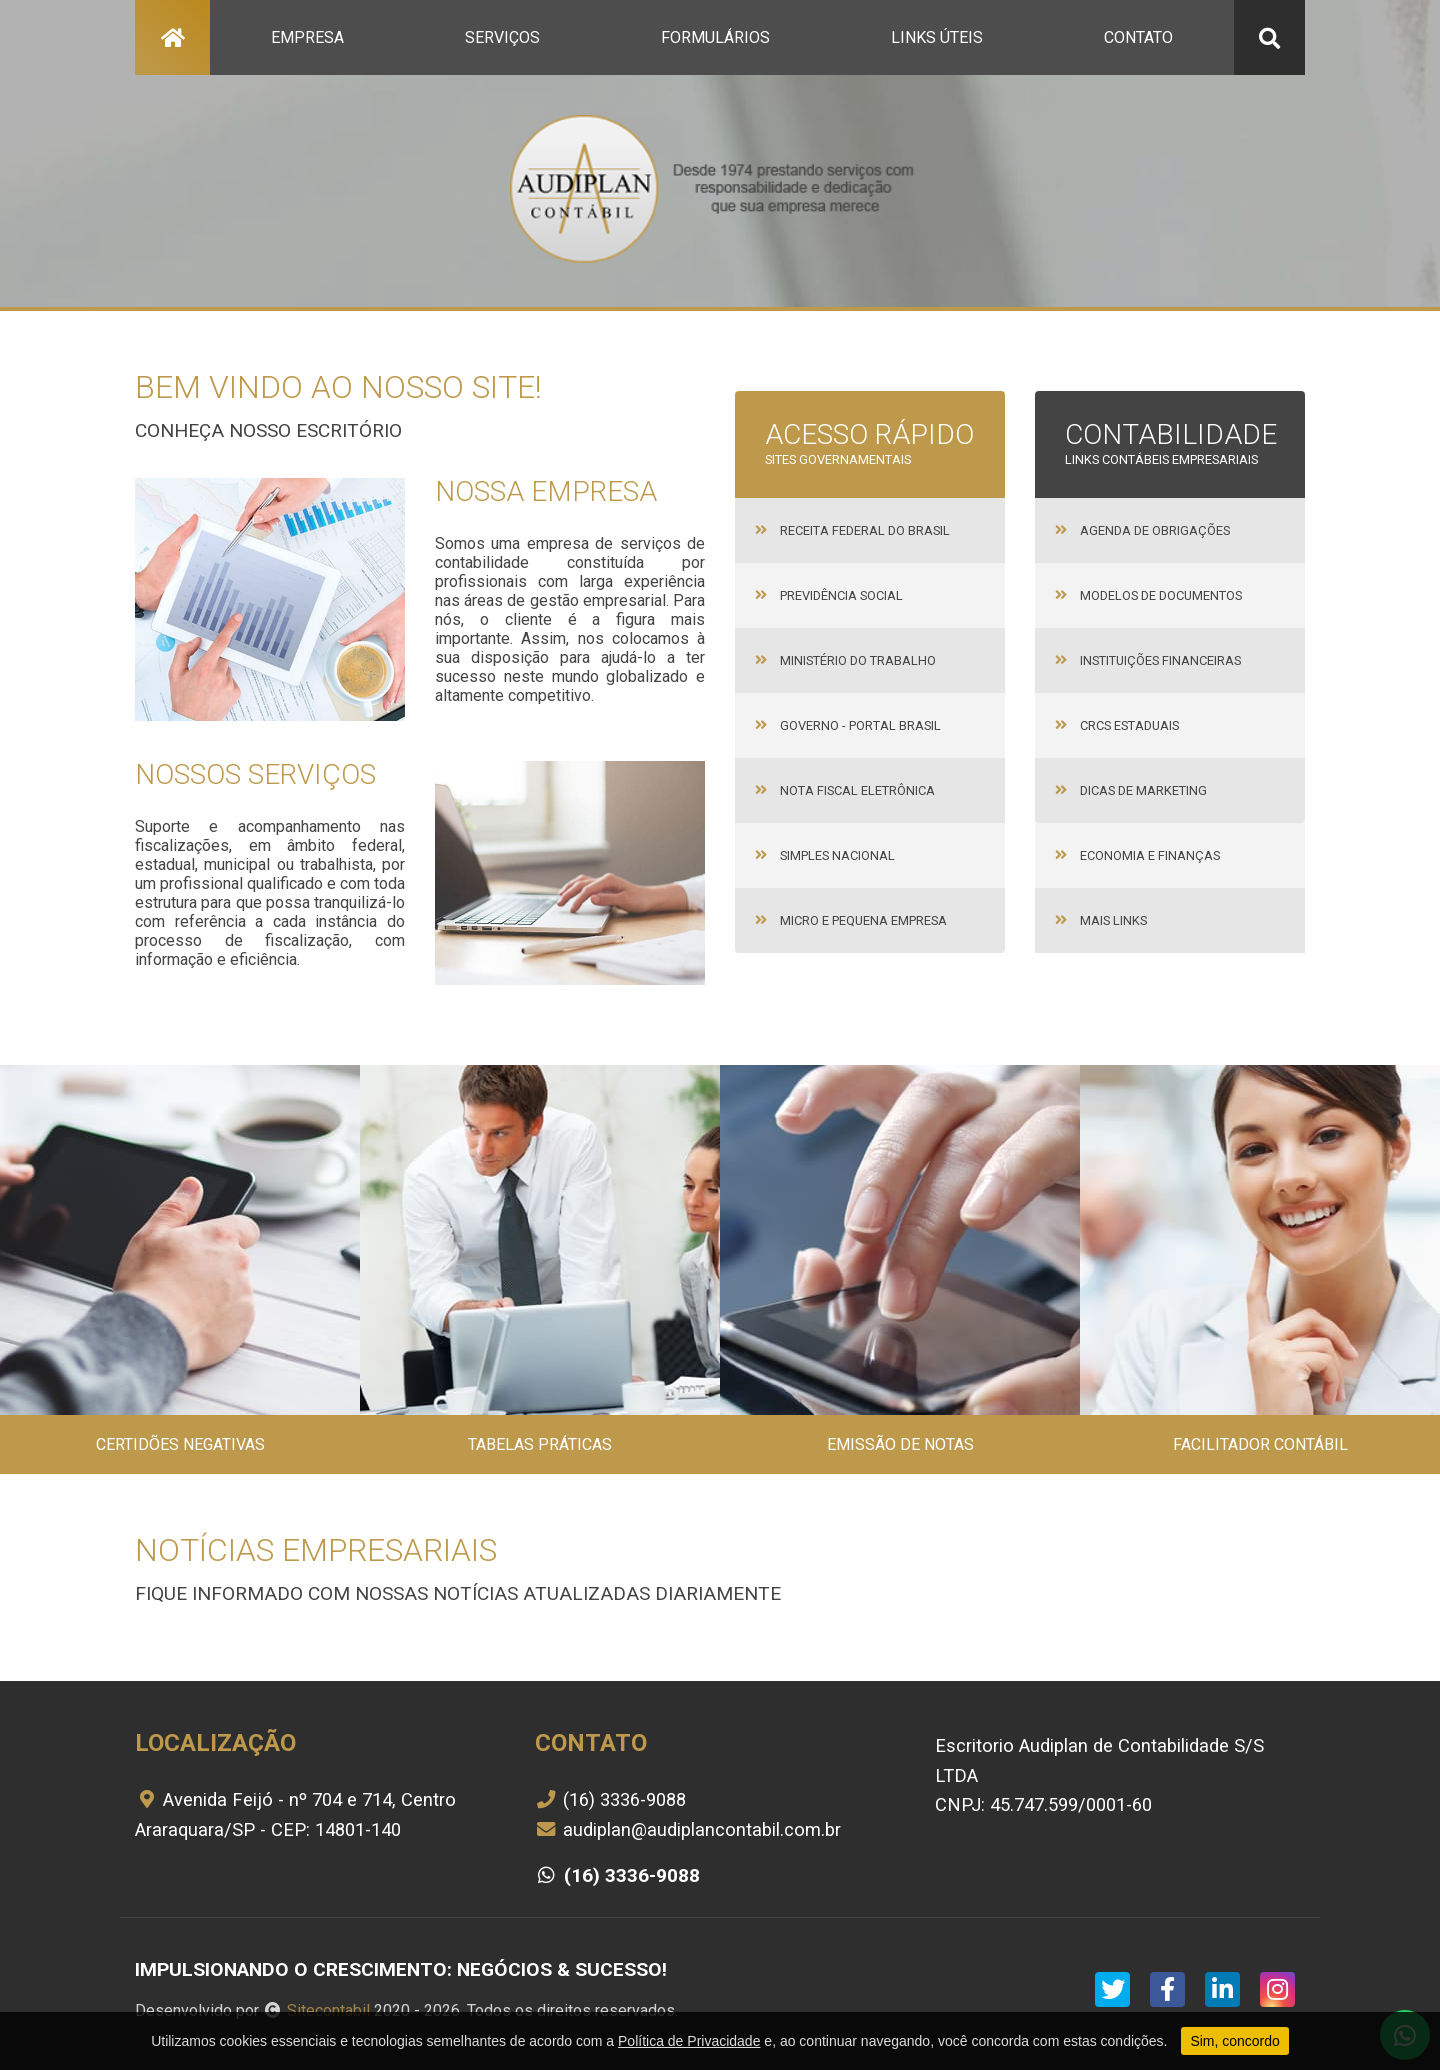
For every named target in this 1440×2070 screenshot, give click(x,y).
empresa (307, 37)
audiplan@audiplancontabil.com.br (688, 1829)
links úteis (937, 37)
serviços (502, 37)
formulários (715, 37)
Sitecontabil (328, 2010)
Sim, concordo (1234, 2041)
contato (1138, 37)
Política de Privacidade (689, 2041)
